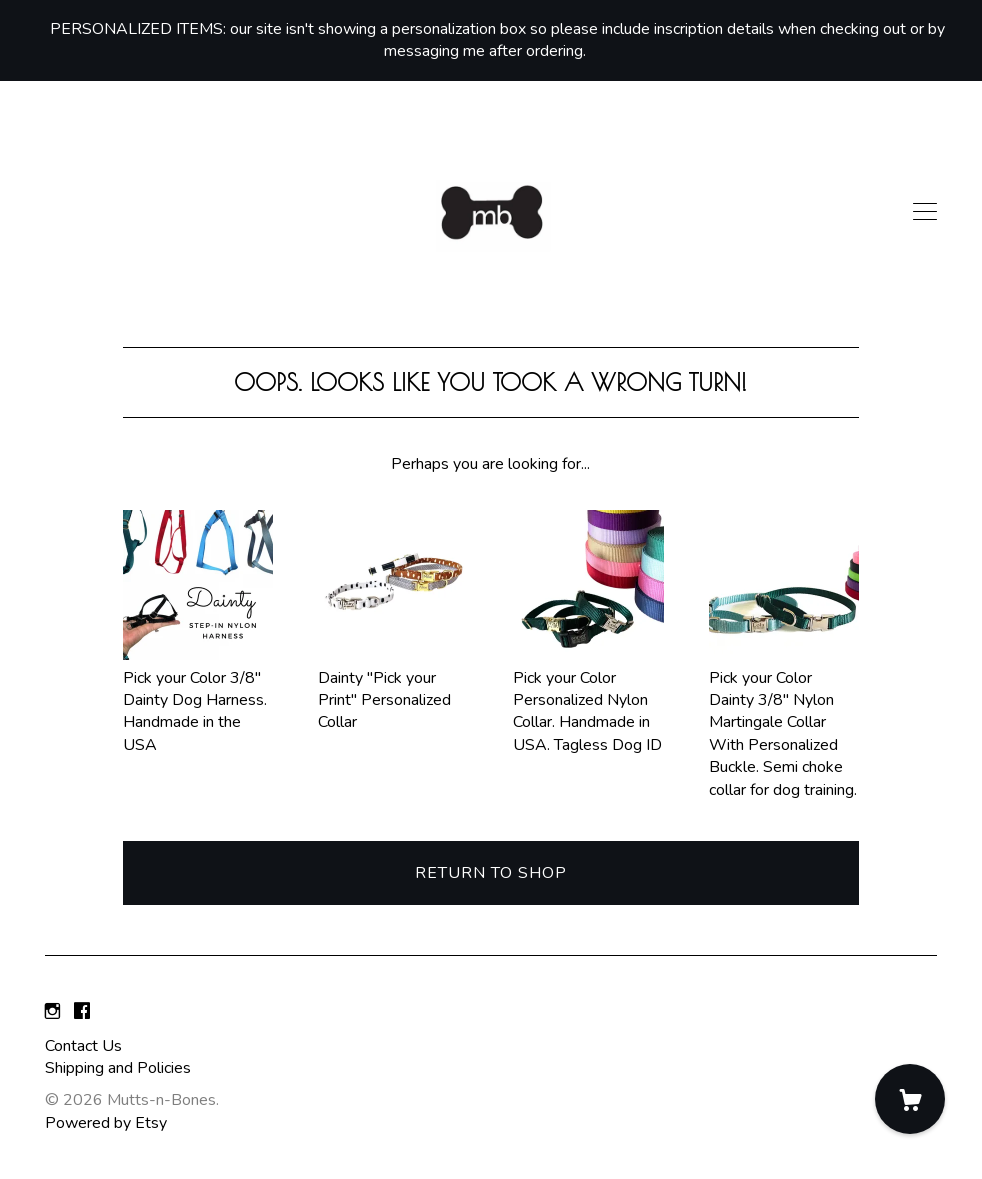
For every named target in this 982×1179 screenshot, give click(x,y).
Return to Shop (491, 873)
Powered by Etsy (106, 1123)
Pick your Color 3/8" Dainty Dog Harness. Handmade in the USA (198, 700)
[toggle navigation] (925, 212)
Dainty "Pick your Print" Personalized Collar (393, 688)
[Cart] (910, 1099)
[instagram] (52, 1012)
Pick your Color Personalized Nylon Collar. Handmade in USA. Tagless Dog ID (588, 700)
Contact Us (83, 1046)
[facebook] (82, 1012)
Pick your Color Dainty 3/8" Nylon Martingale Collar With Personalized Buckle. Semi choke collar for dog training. (784, 722)
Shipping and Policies (118, 1068)
